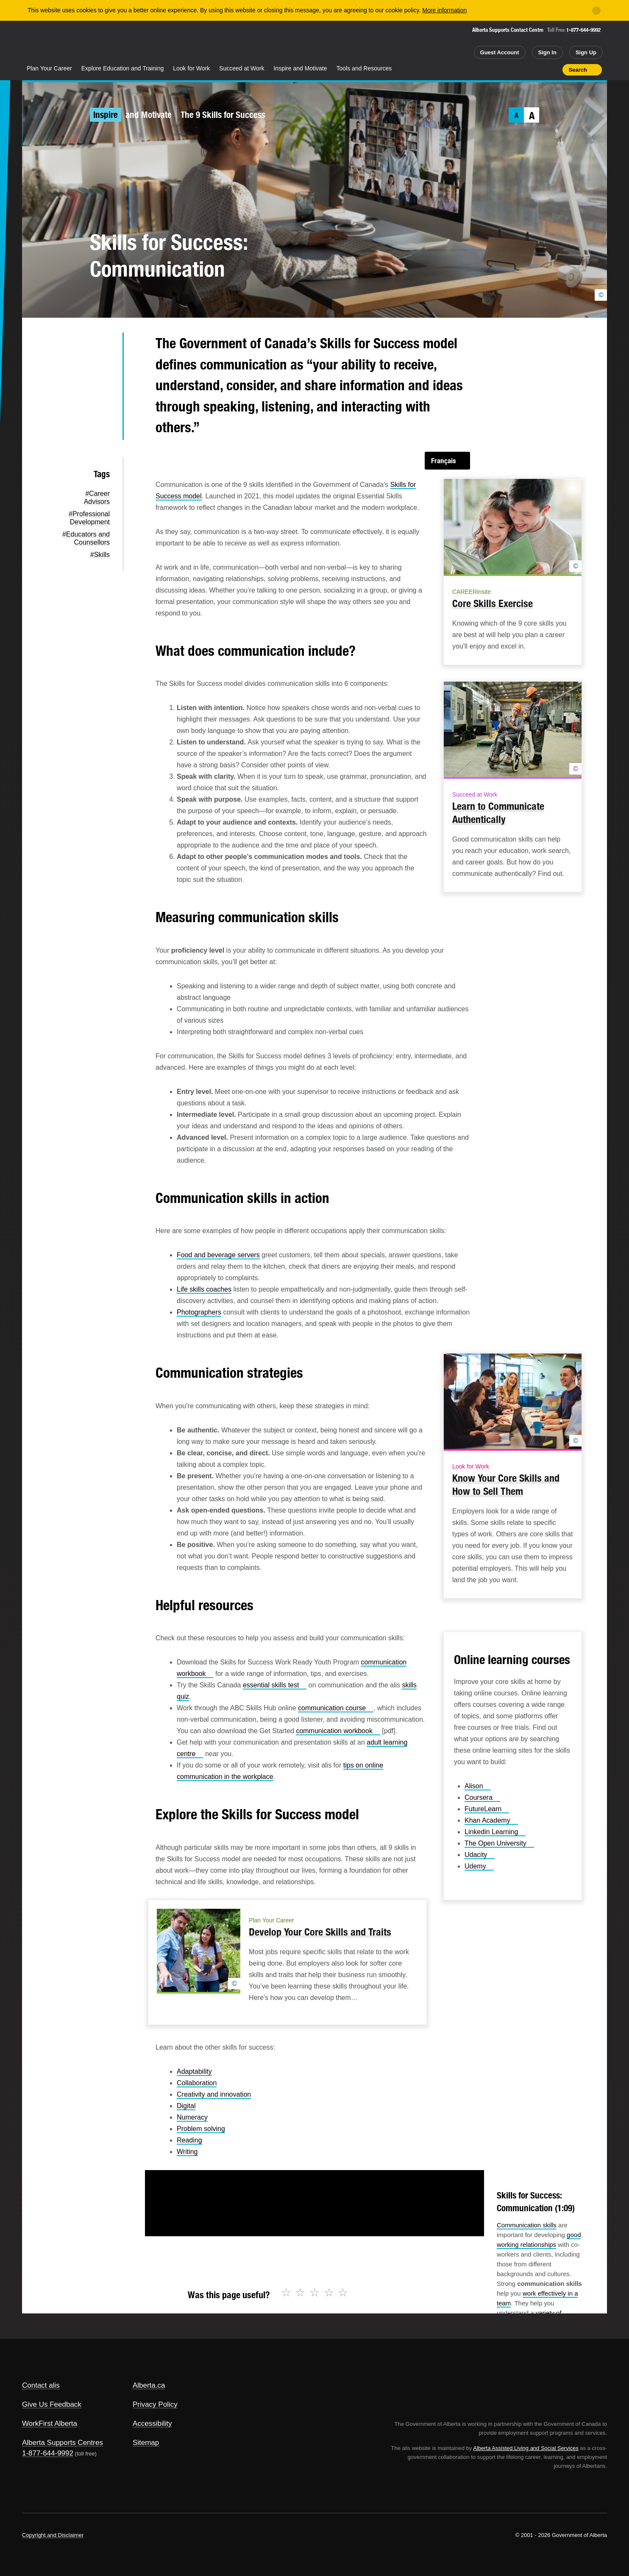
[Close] (596, 10)
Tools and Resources (364, 68)
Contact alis (41, 2385)
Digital (186, 2105)
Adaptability (194, 2071)
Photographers (199, 1312)
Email (102, 428)
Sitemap (146, 2443)
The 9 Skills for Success (223, 114)
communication (335, 1708)
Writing (187, 2151)
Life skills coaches (204, 1289)
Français (443, 460)
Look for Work (191, 68)
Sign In (547, 52)
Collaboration (197, 2083)
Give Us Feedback (51, 2404)
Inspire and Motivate (300, 68)
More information (444, 10)
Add (523, 69)
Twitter (102, 346)
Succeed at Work (241, 68)
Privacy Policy (155, 2404)
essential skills (275, 1685)
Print (553, 69)
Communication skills (527, 2225)
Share (508, 69)
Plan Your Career (49, 68)
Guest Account (499, 52)
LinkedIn (102, 401)
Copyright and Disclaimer (52, 2535)
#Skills (100, 554)
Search (578, 70)
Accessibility (152, 2423)
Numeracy (192, 2117)
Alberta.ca (149, 2385)
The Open (499, 1843)
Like (538, 69)
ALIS (113, 41)
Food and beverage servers (218, 1255)
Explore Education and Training (122, 68)
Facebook (102, 373)
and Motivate (148, 114)
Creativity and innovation (214, 2094)
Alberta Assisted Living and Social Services (526, 2448)
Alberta (55, 42)
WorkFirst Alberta (49, 2423)
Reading (189, 2140)
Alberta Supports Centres (62, 2443)
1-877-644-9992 (583, 30)
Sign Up (586, 52)
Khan (491, 1820)
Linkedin (495, 1831)
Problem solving (201, 2128)
